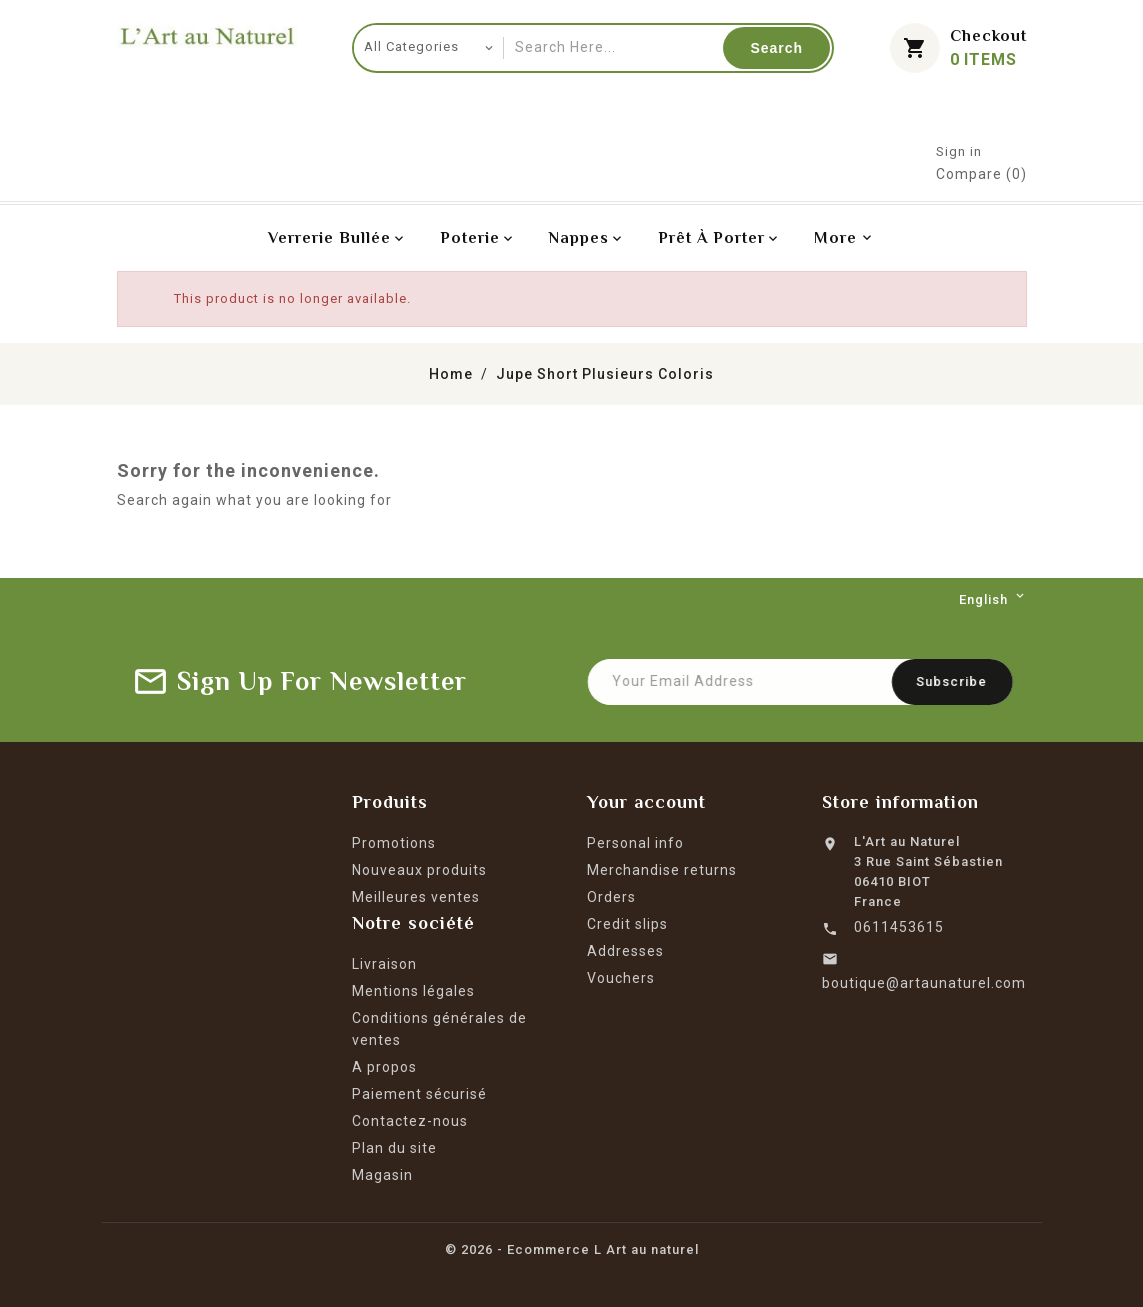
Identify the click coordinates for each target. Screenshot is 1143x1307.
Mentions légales (413, 991)
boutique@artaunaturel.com (924, 983)
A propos (384, 1067)
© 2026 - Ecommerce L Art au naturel (572, 1249)
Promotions (394, 843)
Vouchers (621, 978)
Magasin (382, 1175)
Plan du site (394, 1148)
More (835, 238)
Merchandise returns (662, 870)
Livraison (384, 964)
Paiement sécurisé (419, 1094)
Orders (611, 897)
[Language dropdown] (993, 600)
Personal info (635, 843)
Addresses (625, 951)
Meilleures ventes (416, 897)
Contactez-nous (410, 1121)
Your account (646, 802)
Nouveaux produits (419, 870)
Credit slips (627, 924)
